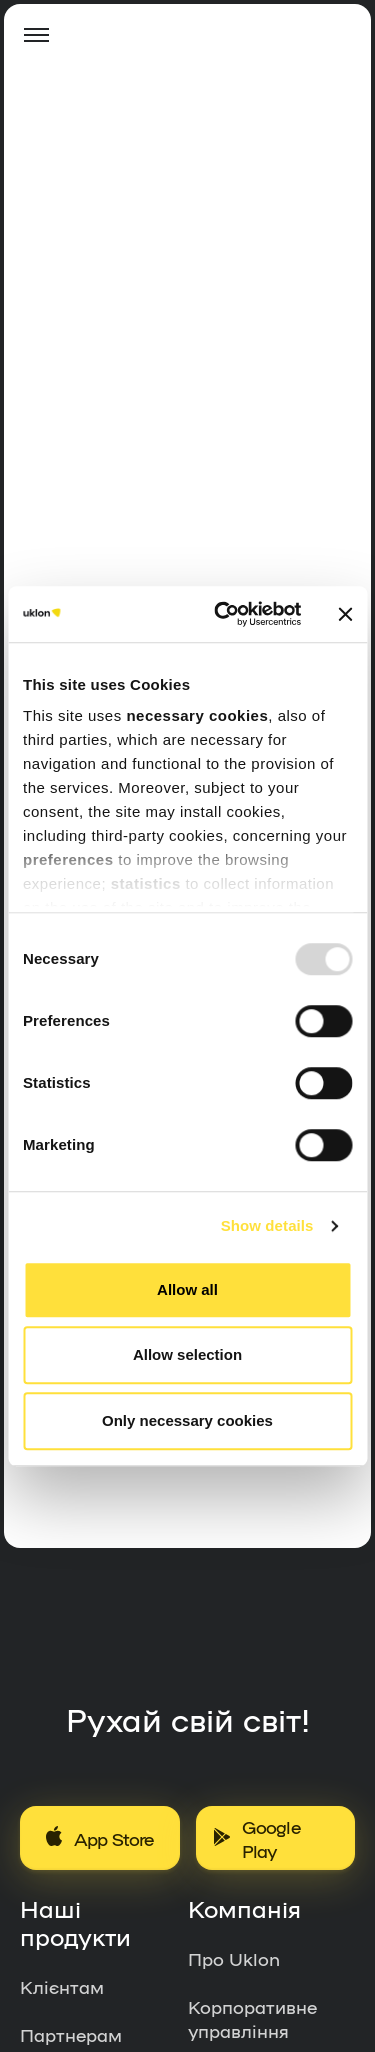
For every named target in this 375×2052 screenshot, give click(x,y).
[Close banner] (345, 614)
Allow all (187, 1289)
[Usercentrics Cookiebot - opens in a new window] (223, 614)
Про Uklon (234, 1958)
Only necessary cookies (187, 1420)
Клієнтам (62, 1986)
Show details (267, 1225)
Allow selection (187, 1354)
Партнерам (71, 2034)
